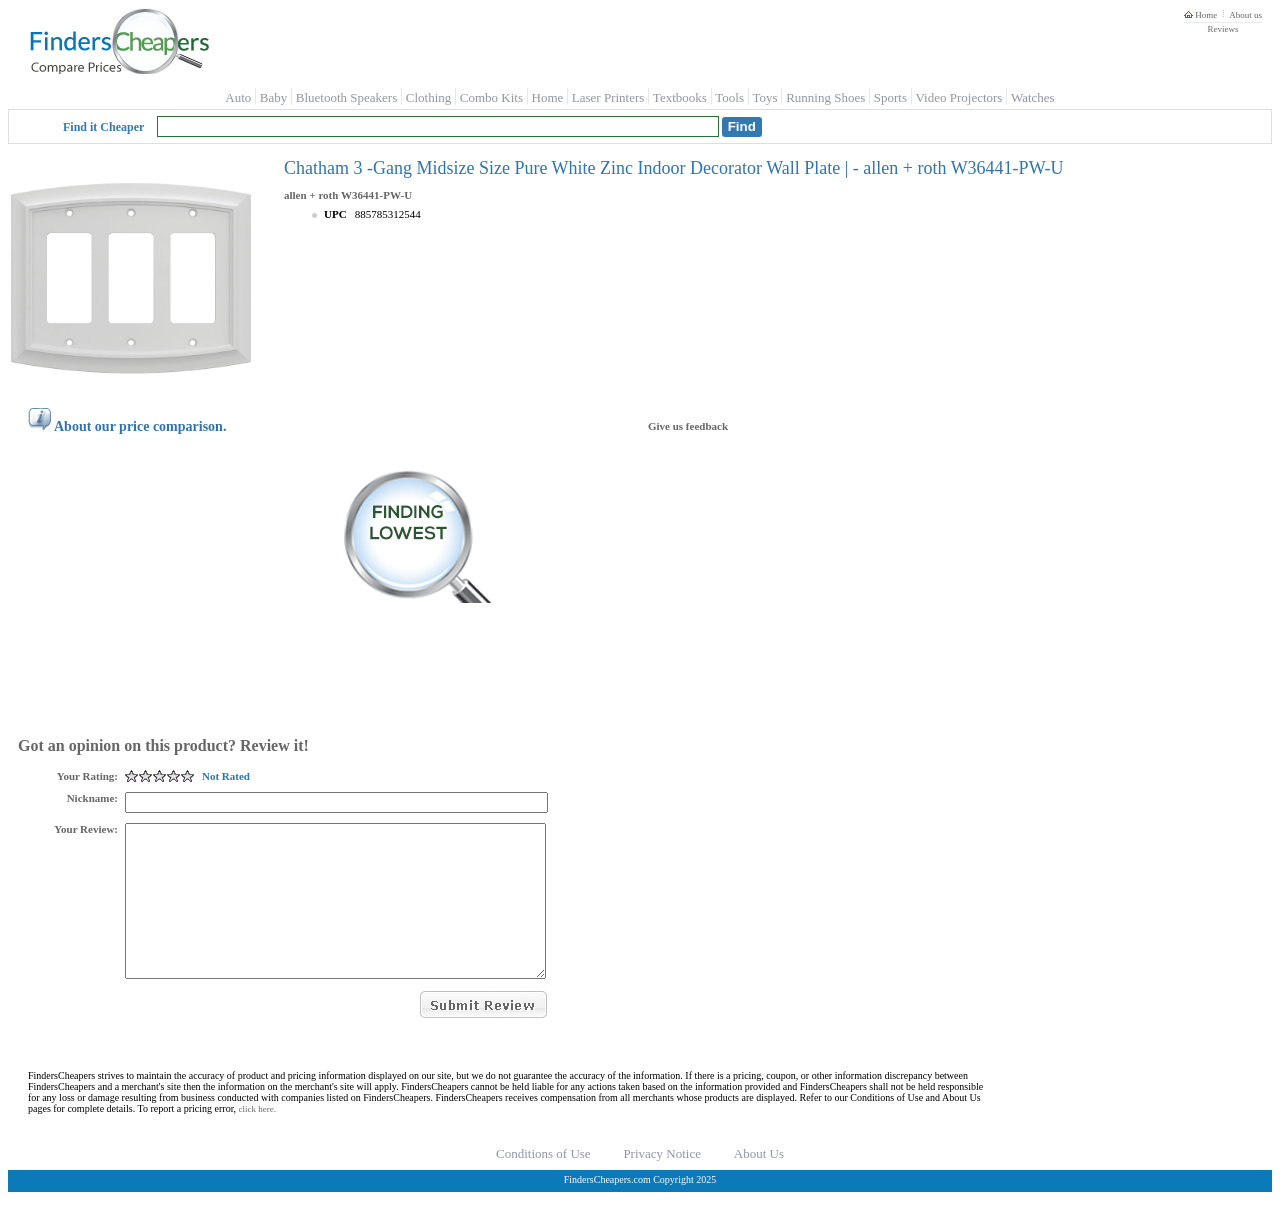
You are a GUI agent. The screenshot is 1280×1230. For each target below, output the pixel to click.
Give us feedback (688, 426)
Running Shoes (825, 97)
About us (1245, 15)
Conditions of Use (543, 1183)
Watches (1033, 97)
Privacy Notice (662, 1183)
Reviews (1222, 29)
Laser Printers (608, 97)
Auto (238, 97)
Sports (890, 97)
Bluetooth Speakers (346, 97)
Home (1200, 15)
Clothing (429, 97)
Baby (273, 97)
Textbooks (680, 97)
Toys (765, 97)
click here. (257, 1139)
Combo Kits (491, 97)
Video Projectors (958, 97)
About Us (759, 1183)
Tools (729, 97)
